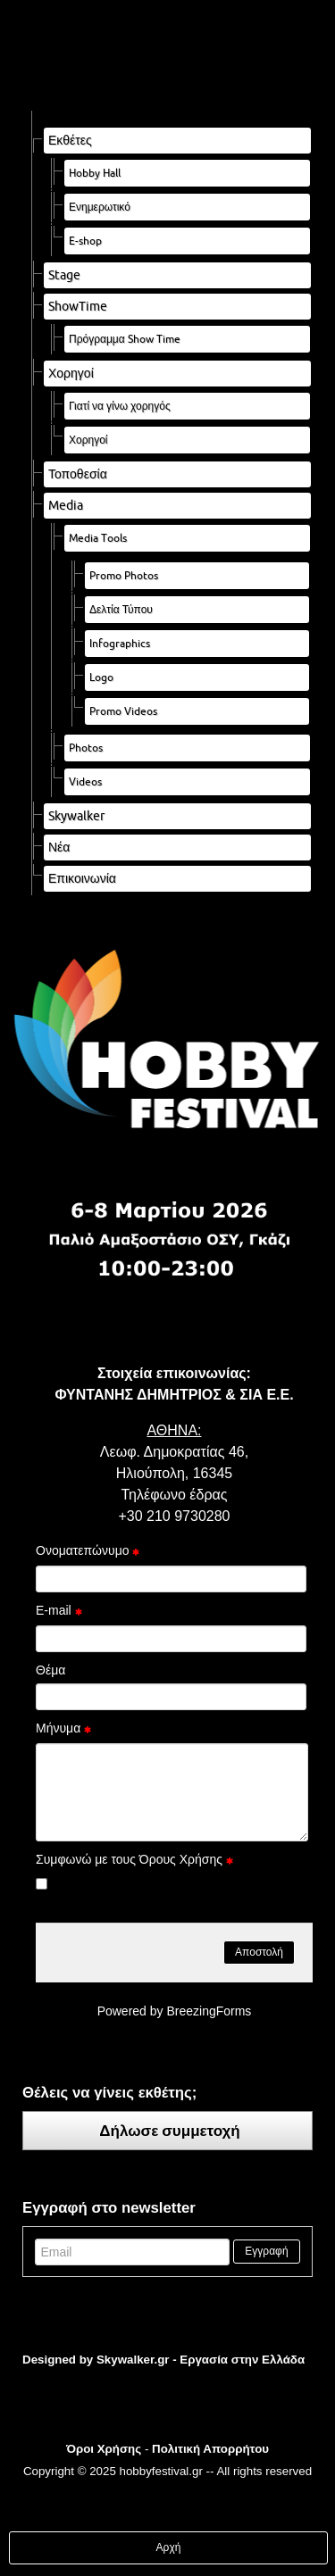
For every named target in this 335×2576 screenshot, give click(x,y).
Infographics (119, 643)
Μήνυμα (63, 1730)
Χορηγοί (71, 373)
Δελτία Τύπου (121, 609)
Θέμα (50, 1670)
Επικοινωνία (82, 878)
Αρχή (168, 2547)
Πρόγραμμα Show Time (124, 339)
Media (65, 505)
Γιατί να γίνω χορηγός (120, 405)
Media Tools (98, 538)
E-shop (85, 240)
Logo (101, 677)
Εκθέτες (70, 140)
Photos (86, 747)
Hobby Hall (95, 173)
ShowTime (77, 306)
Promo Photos (123, 575)
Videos (85, 781)
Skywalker (76, 816)
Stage (64, 275)
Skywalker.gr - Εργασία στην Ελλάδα (200, 2359)
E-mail (59, 1612)
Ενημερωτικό (99, 206)
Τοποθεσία (77, 474)
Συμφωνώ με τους (134, 1861)
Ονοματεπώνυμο (87, 1552)
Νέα (59, 847)
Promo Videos (123, 711)
